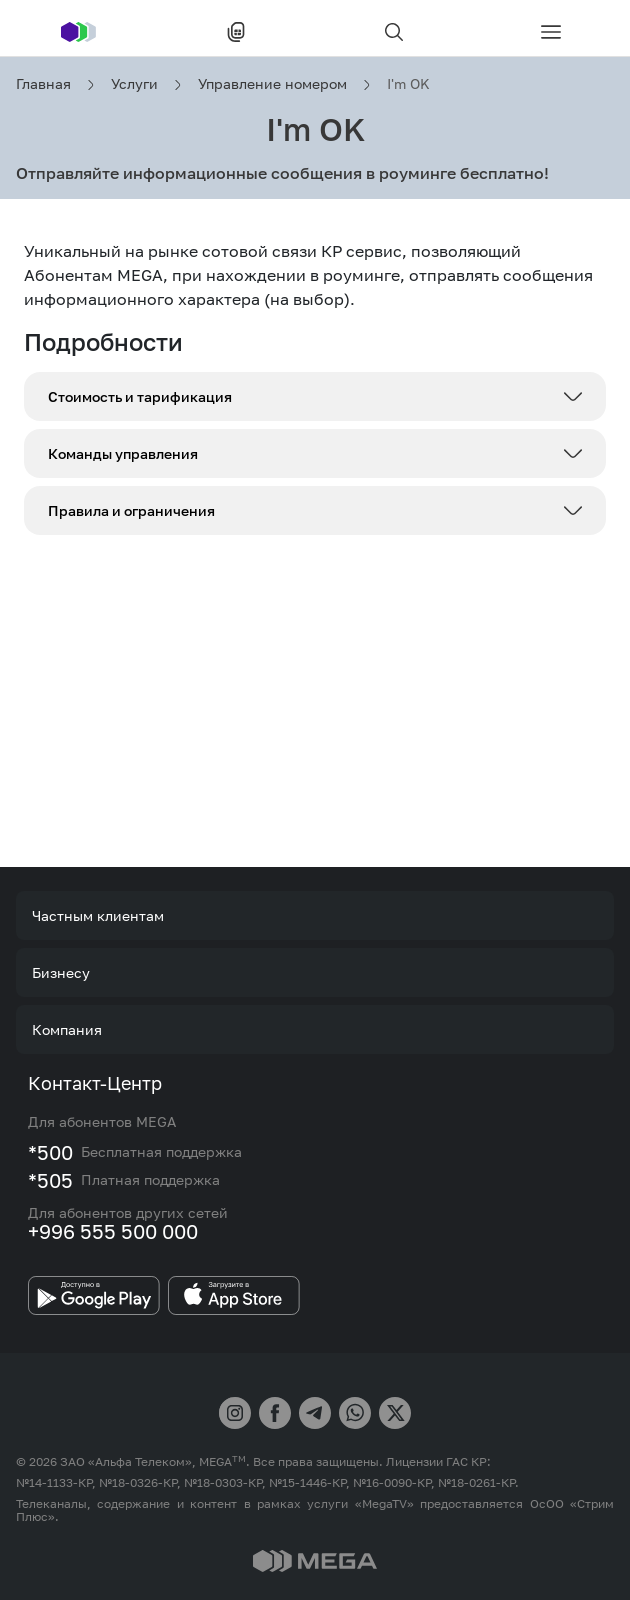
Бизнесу (61, 972)
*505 (50, 1180)
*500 (50, 1152)
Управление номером (272, 83)
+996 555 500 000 (113, 1231)
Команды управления (123, 453)
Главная (43, 83)
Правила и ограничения (131, 510)
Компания (67, 1029)
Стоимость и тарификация (140, 396)
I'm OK (408, 83)
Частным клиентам (98, 915)
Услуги (134, 83)
